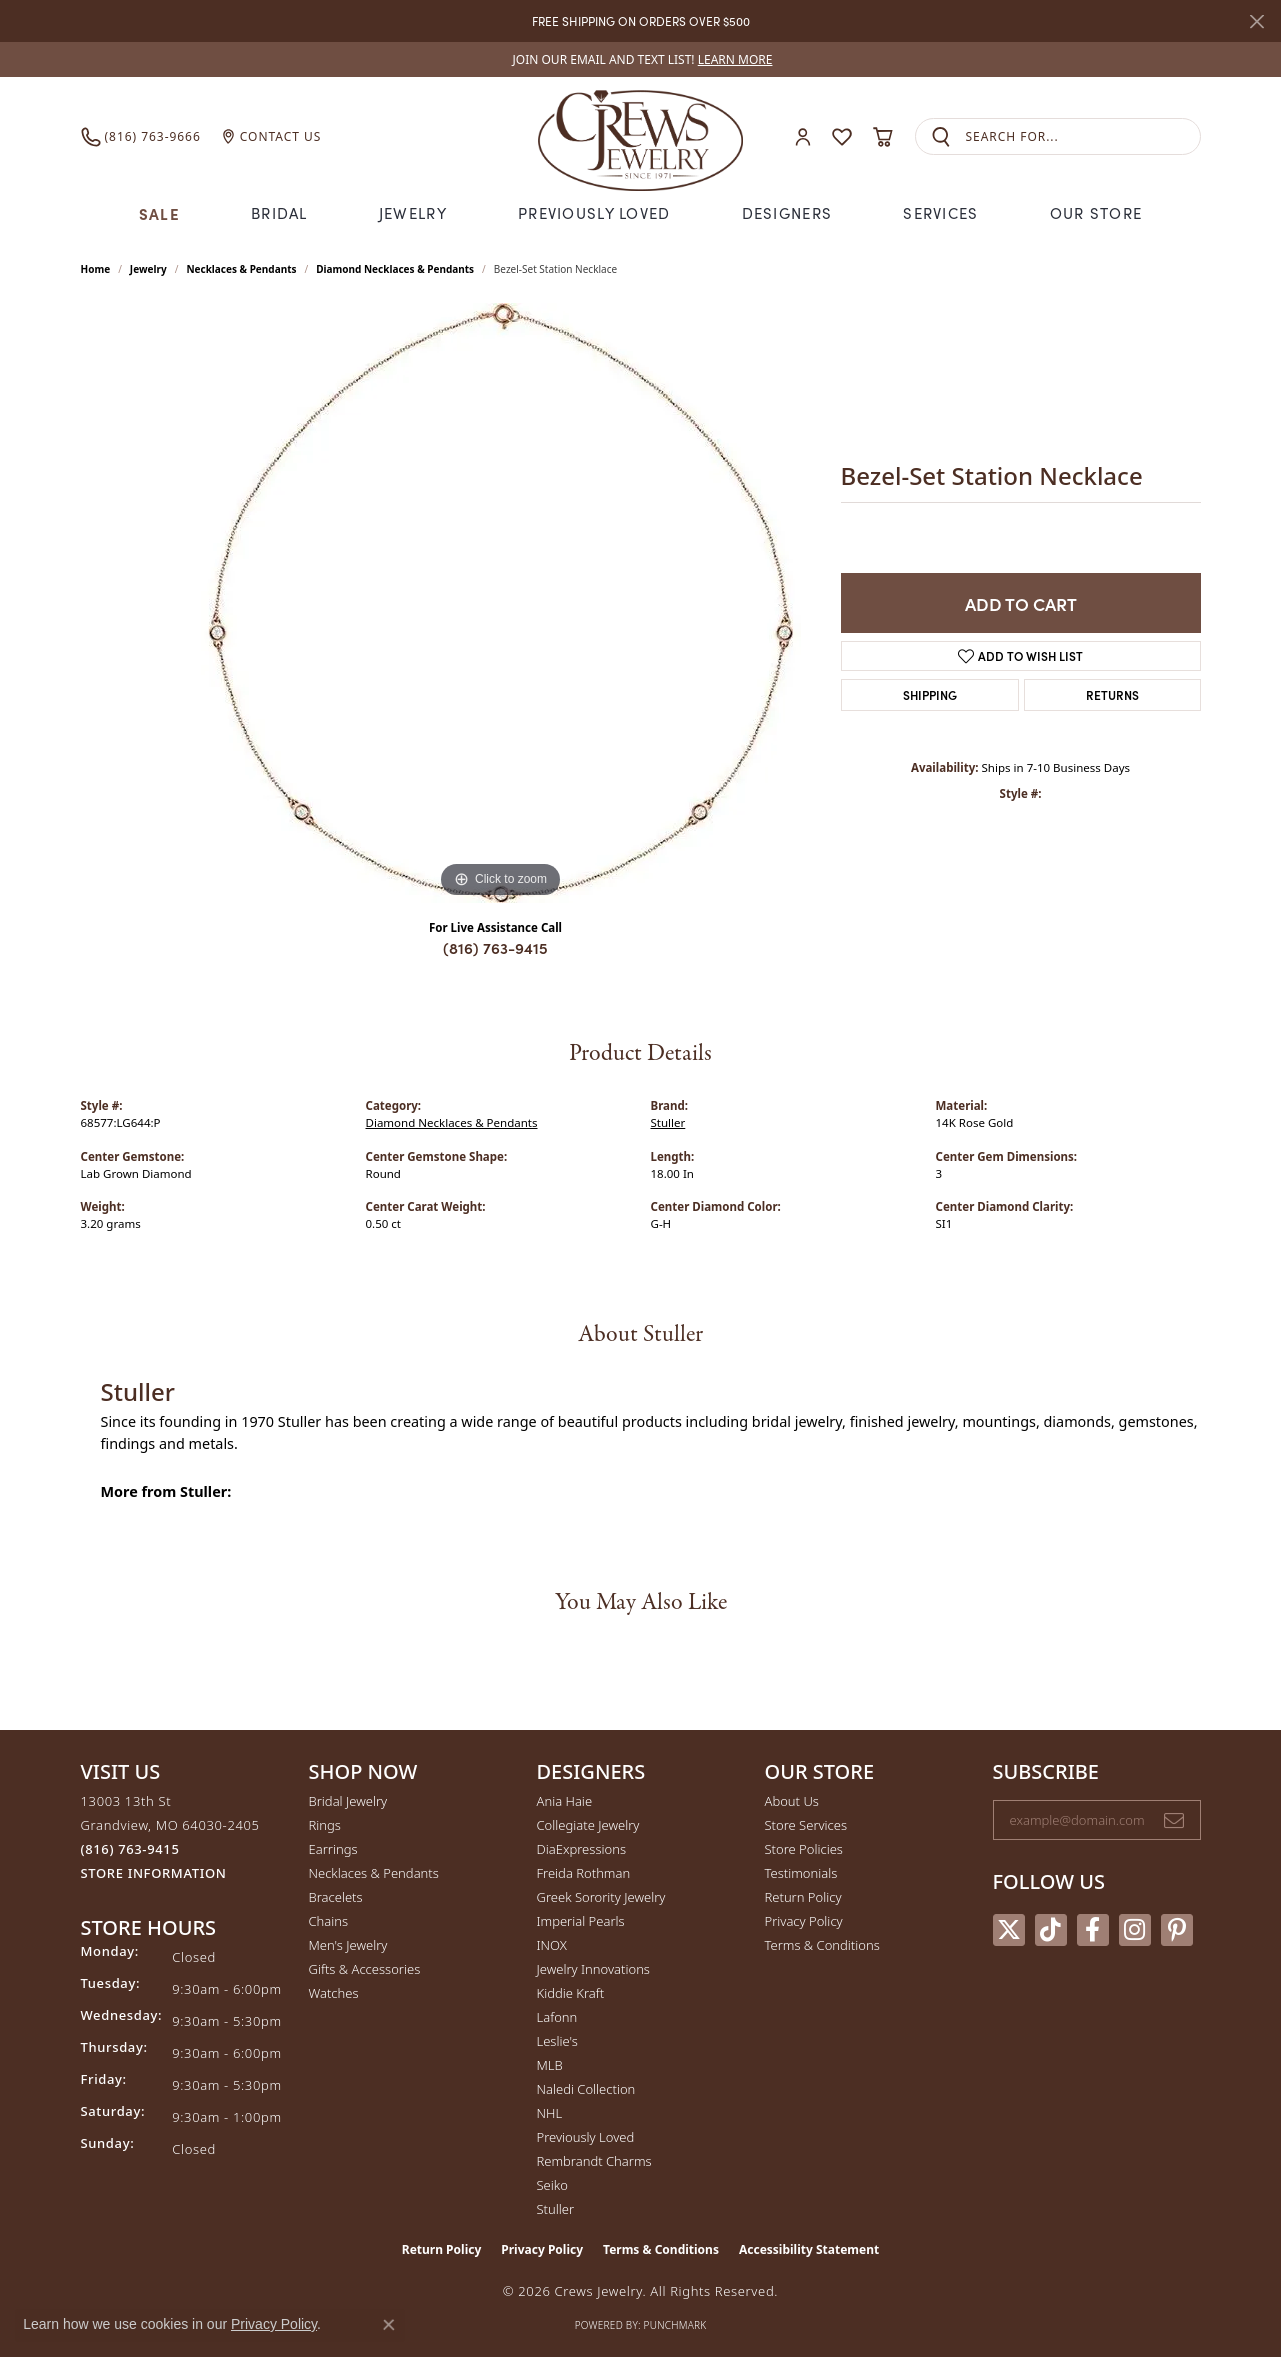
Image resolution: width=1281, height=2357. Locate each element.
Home (96, 269)
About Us (792, 1801)
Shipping (930, 694)
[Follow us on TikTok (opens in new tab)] (1051, 1930)
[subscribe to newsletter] (1174, 1820)
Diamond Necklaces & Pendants (395, 269)
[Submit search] (941, 136)
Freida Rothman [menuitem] (584, 1873)
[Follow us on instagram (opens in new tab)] (1135, 1930)
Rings (325, 1825)
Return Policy (803, 1897)
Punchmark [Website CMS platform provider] (675, 2325)
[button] (803, 136)
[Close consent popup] (389, 2325)
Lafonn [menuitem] (557, 2017)
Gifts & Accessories (365, 1969)
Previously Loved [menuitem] (586, 2137)
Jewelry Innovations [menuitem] (593, 1969)
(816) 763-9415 (495, 947)
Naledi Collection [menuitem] (586, 2089)
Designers (787, 213)
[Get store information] (154, 1873)
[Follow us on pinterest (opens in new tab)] (1177, 1930)
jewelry (148, 269)
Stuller (668, 1122)
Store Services (806, 1825)
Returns (1112, 694)
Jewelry (413, 213)
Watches (334, 1993)
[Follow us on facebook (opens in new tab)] (1093, 1930)
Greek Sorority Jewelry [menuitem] (601, 1897)
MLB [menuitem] (550, 2065)
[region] (501, 603)
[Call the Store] (130, 1849)
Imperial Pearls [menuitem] (581, 1921)
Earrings (333, 1849)
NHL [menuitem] (550, 2113)
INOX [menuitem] (552, 1945)
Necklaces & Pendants (241, 269)
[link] (641, 59)
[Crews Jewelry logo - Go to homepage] (640, 136)
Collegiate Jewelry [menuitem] (588, 1825)
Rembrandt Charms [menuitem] (594, 2161)
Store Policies (804, 1849)
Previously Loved (594, 213)
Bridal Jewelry (348, 1801)
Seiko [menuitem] (552, 2185)
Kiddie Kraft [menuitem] (571, 1993)
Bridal (279, 213)
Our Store (1096, 213)
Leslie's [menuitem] (557, 2041)
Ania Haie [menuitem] (565, 1801)
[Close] (1256, 21)
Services (940, 213)
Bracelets (336, 1897)
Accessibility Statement (809, 2249)
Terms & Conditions (822, 1945)
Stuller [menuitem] (556, 2209)
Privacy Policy (804, 1921)
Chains (329, 1921)
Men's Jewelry (348, 1945)
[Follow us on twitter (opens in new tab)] (1009, 1930)
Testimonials (801, 1873)
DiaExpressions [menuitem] (581, 1849)
